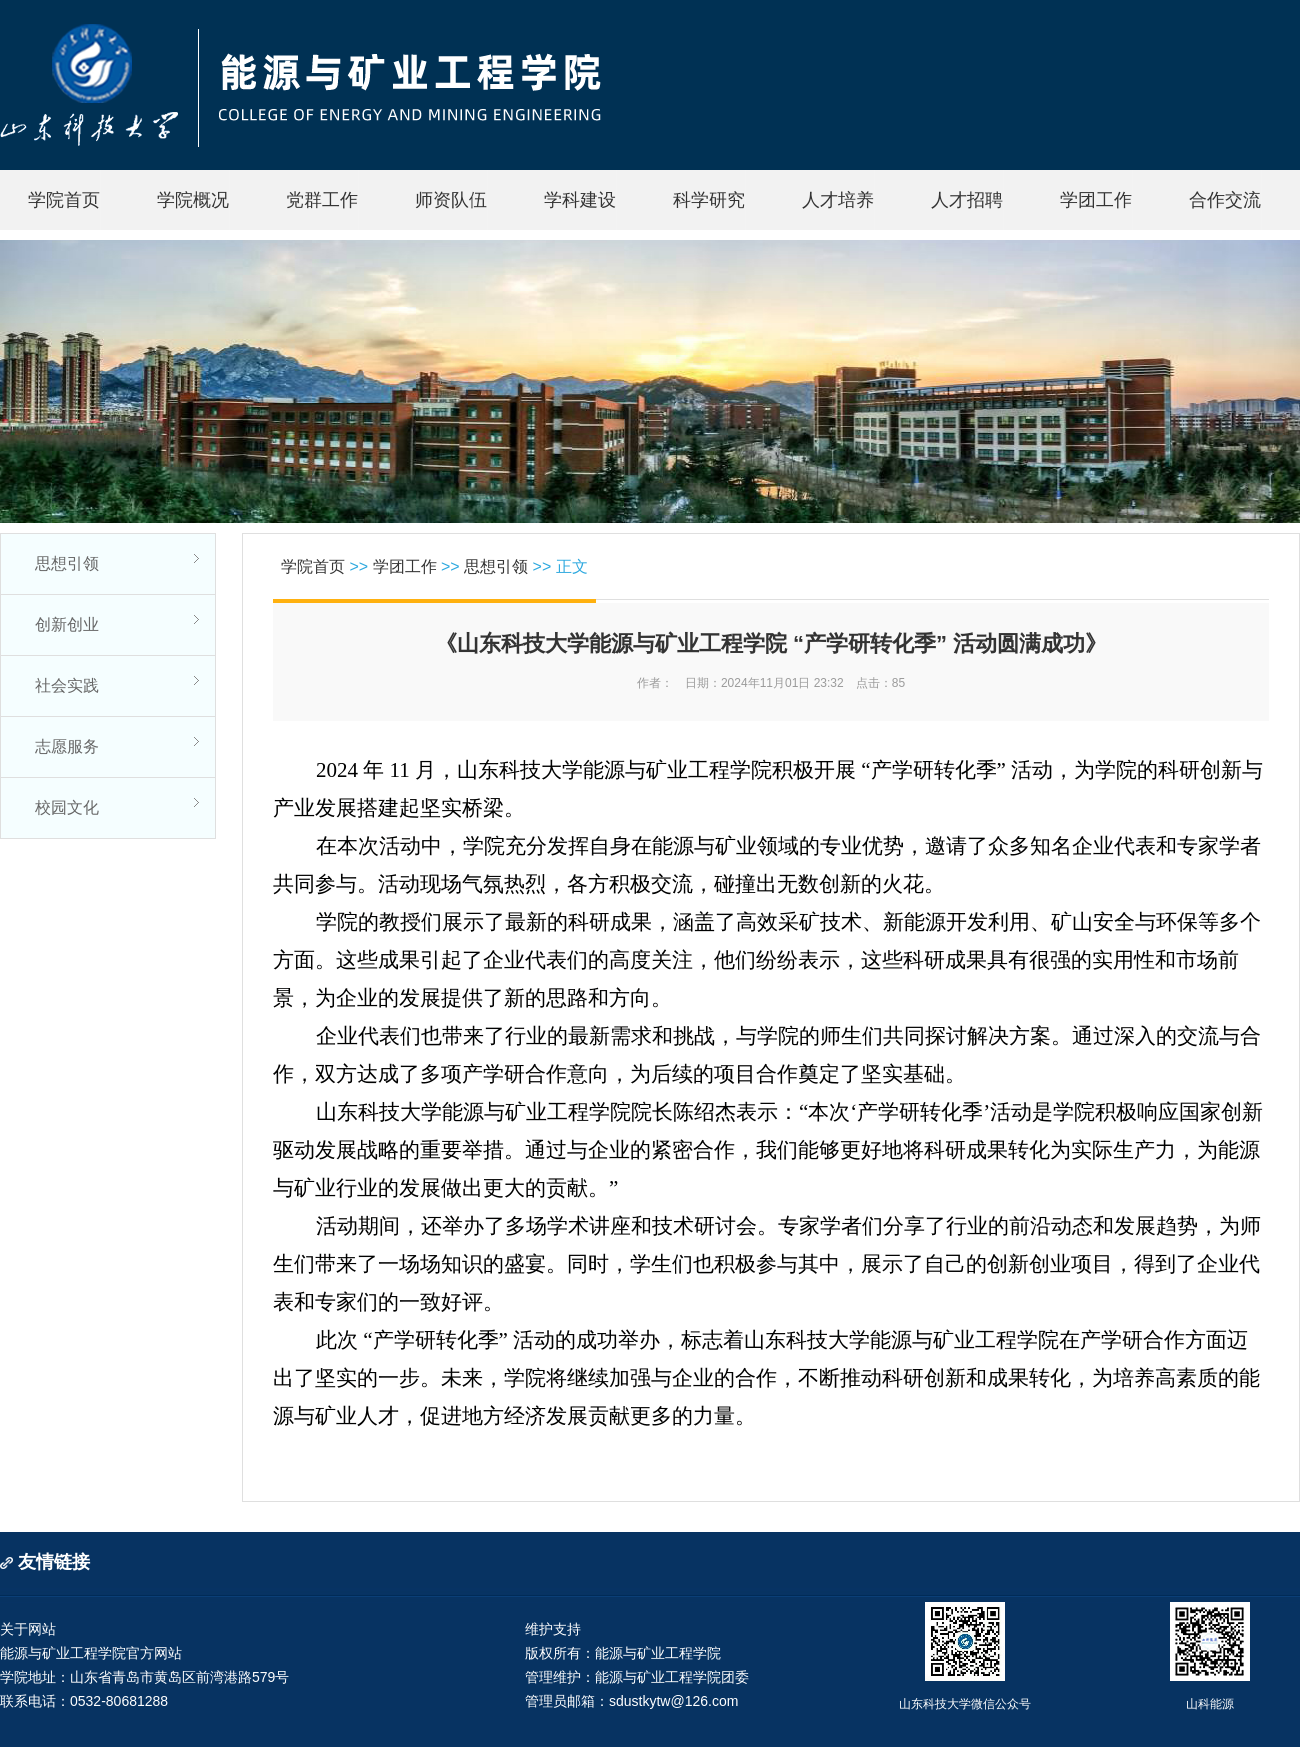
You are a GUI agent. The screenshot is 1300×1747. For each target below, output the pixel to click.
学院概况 (193, 200)
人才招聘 (967, 200)
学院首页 (64, 200)
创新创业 (67, 624)
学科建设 (580, 200)
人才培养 (838, 200)
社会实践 (67, 685)
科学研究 (709, 200)
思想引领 (67, 563)
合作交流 (1225, 200)
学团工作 (1096, 200)
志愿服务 (67, 746)
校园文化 (67, 807)
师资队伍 (451, 200)
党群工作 (322, 200)
